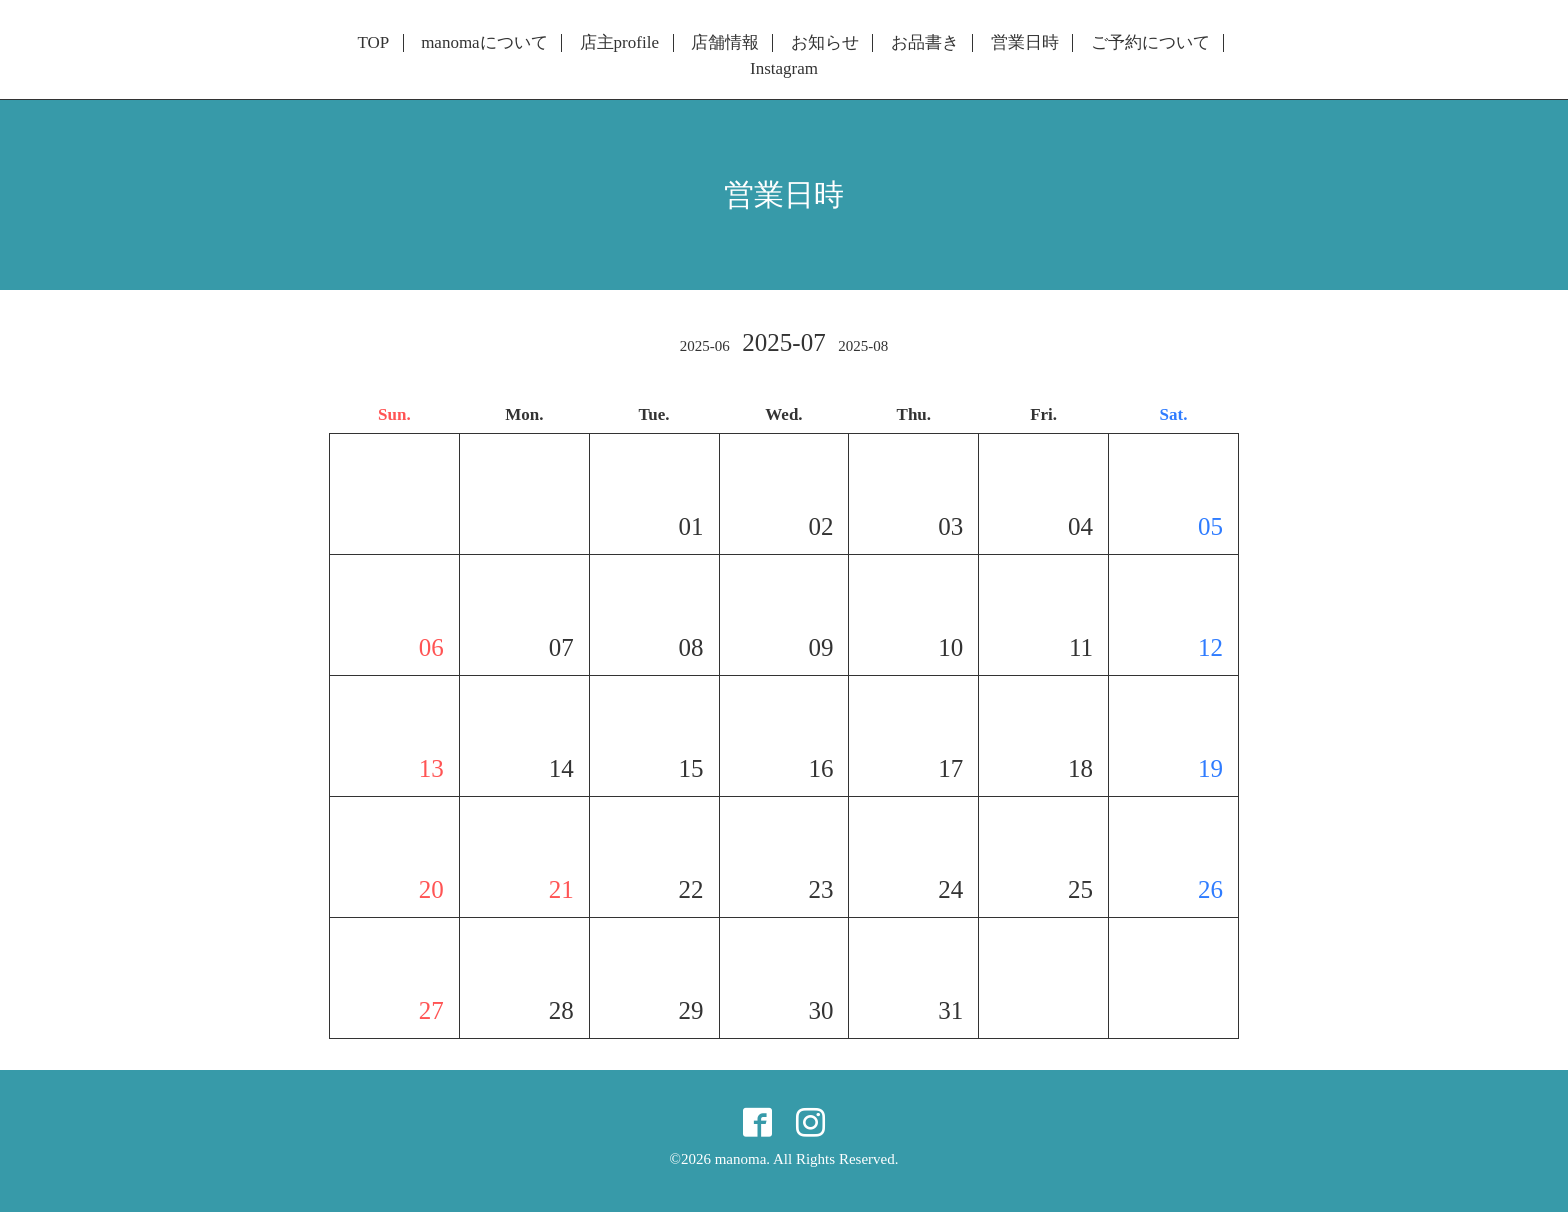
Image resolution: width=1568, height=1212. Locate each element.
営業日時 (1025, 43)
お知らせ (825, 43)
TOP (373, 43)
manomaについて (484, 43)
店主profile (619, 43)
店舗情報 (725, 43)
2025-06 (705, 346)
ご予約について (1150, 43)
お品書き (925, 43)
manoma (741, 1159)
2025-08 (863, 346)
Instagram (784, 69)
